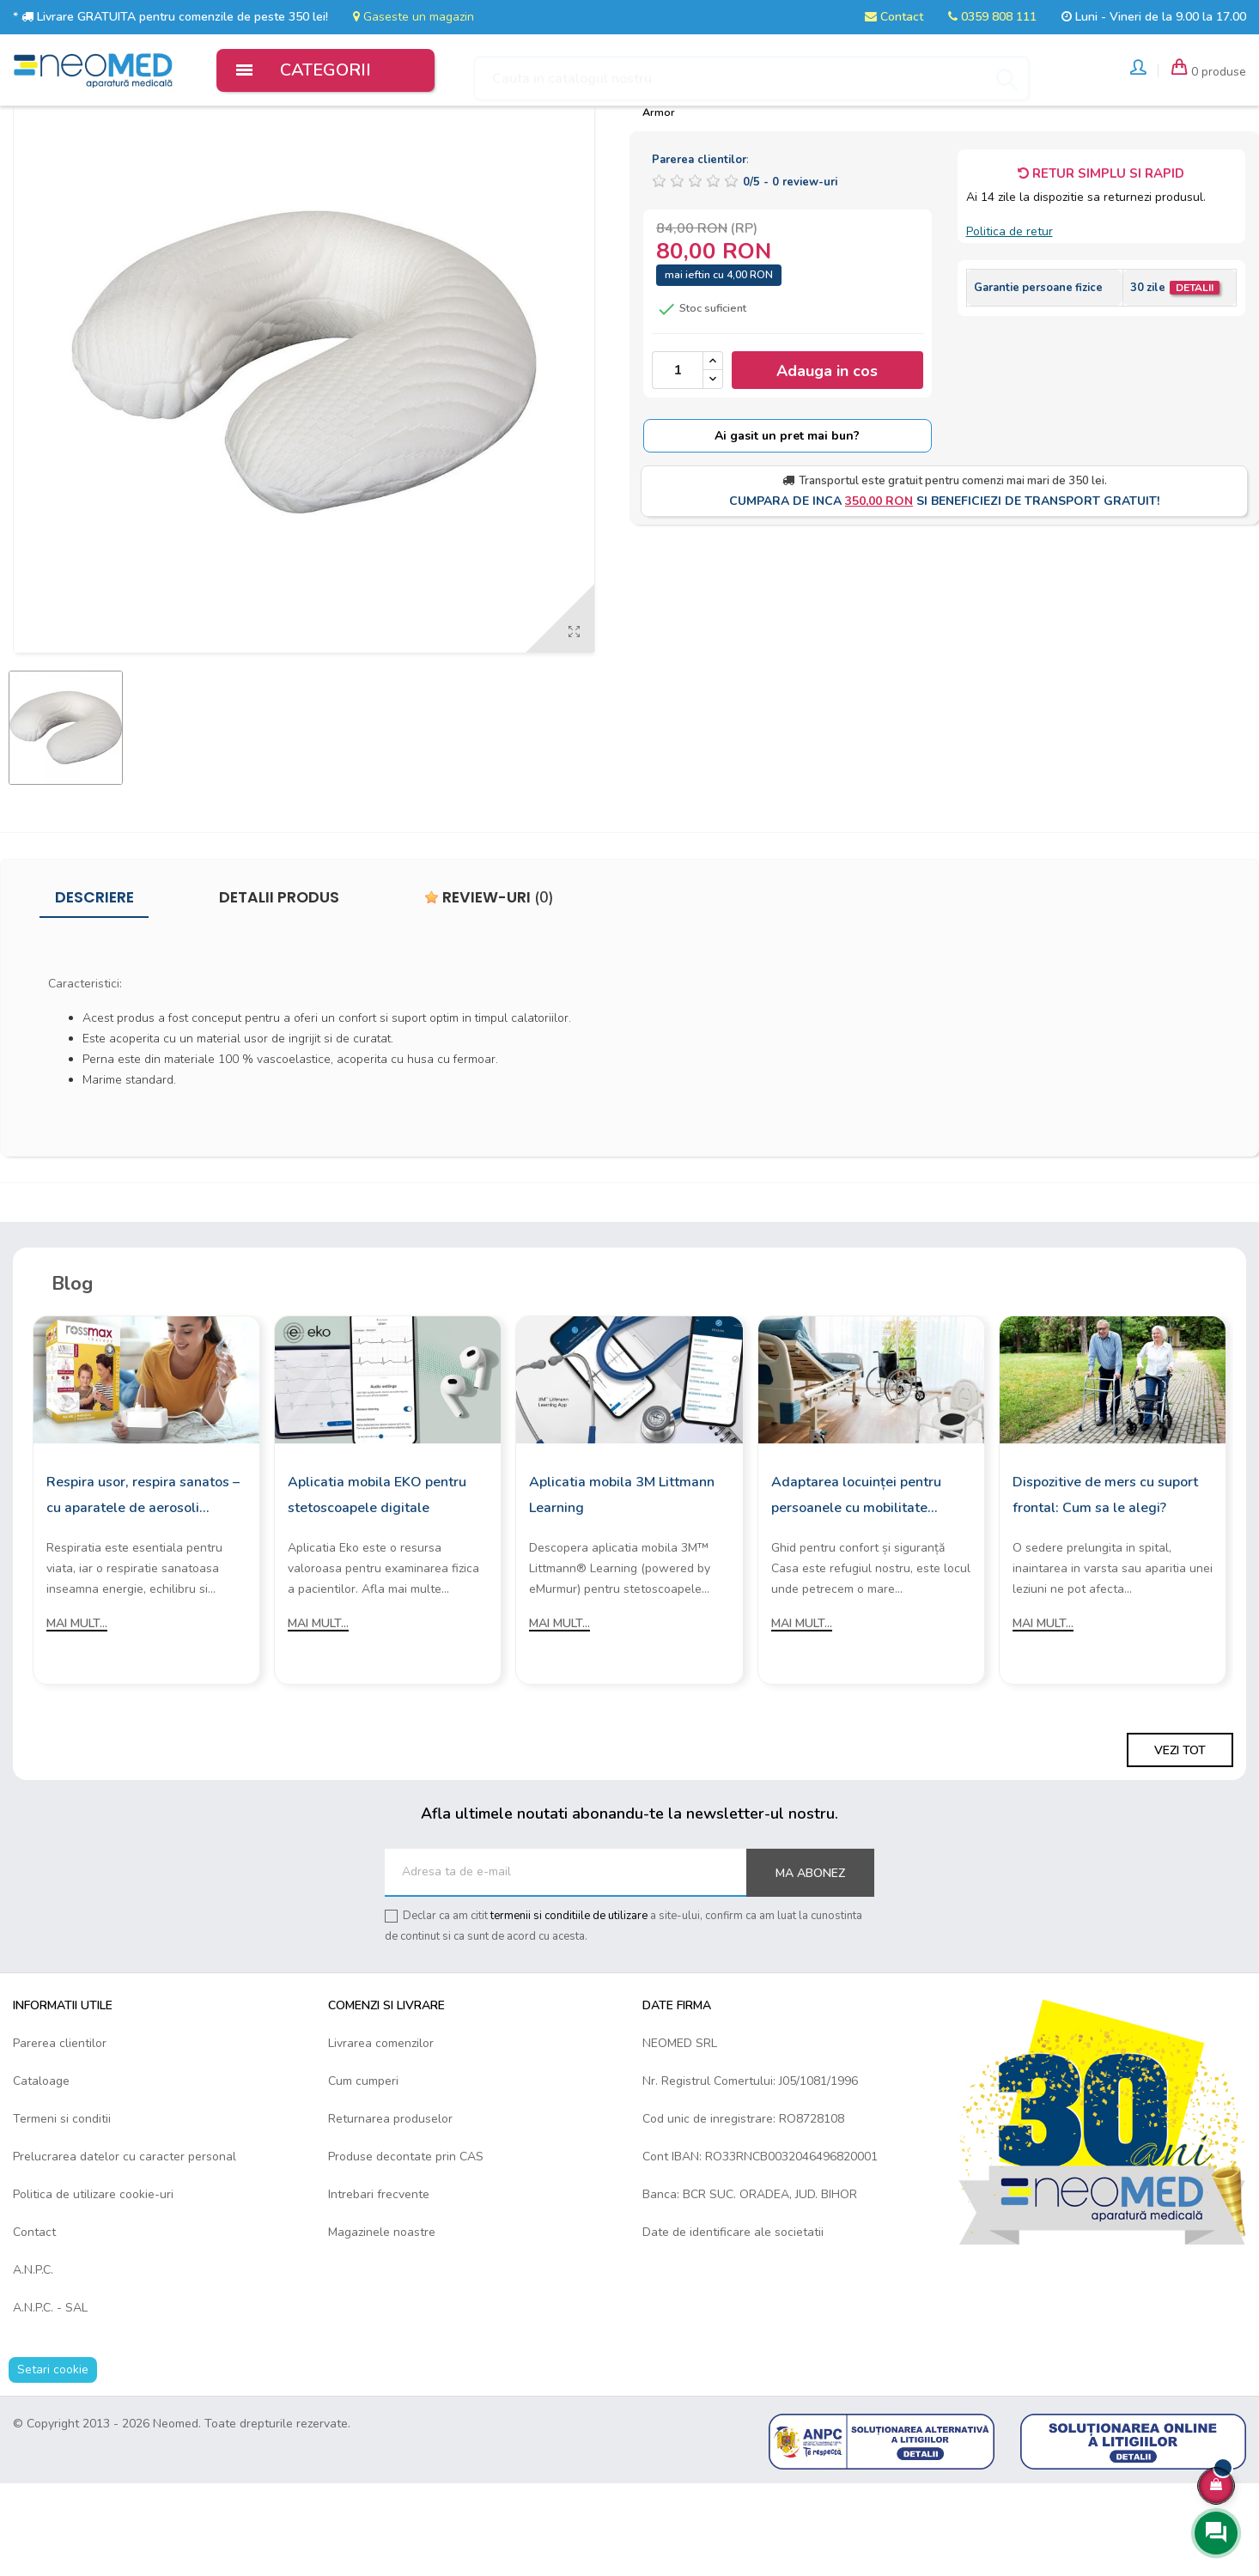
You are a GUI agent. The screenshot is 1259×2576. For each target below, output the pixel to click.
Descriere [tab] (94, 989)
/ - (790, 275)
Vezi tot (1180, 1843)
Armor (658, 204)
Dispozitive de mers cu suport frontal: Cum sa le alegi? (1105, 1587)
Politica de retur (1009, 324)
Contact (894, 17)
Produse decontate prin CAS (406, 2249)
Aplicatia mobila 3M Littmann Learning (622, 1587)
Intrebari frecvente (378, 2287)
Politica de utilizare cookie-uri (93, 2287)
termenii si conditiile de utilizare (569, 2007)
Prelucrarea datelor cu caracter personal (124, 2249)
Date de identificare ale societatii (733, 2325)
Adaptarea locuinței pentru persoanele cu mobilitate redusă (856, 1589)
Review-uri (489, 989)
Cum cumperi (363, 2174)
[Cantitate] (677, 463)
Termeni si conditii (62, 2211)
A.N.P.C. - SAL (50, 2400)
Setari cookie (52, 2462)
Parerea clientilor (59, 2136)
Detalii (1194, 380)
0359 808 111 (992, 17)
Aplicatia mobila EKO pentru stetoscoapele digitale (377, 1587)
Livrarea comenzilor (381, 2136)
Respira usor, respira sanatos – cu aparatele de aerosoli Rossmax (143, 1589)
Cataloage (41, 2174)
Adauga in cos (827, 463)
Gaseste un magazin (413, 17)
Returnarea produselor (390, 2211)
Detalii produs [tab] (279, 989)
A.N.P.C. (33, 2362)
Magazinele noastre (381, 2325)
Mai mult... (76, 1716)
